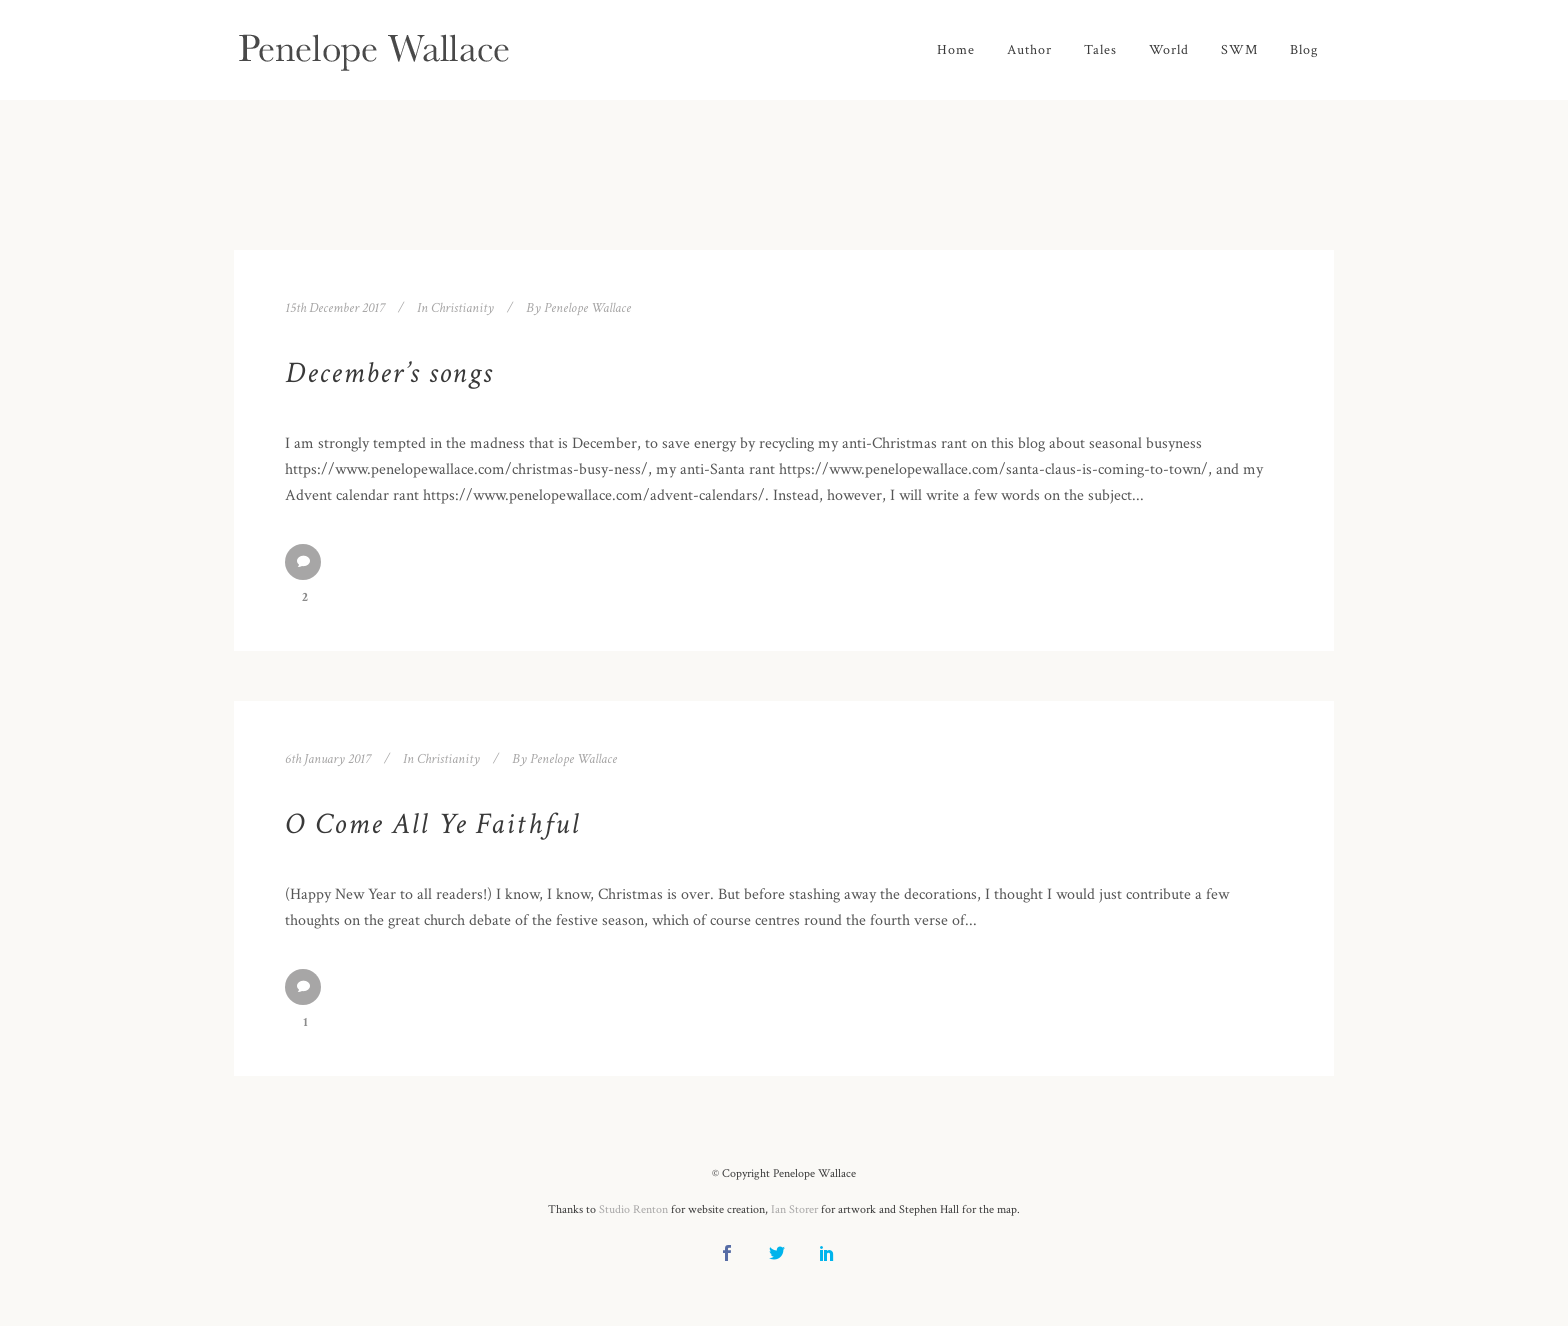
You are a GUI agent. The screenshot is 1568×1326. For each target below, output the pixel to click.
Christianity (462, 308)
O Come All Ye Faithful (432, 824)
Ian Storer (794, 1209)
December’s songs (389, 373)
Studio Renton (633, 1209)
